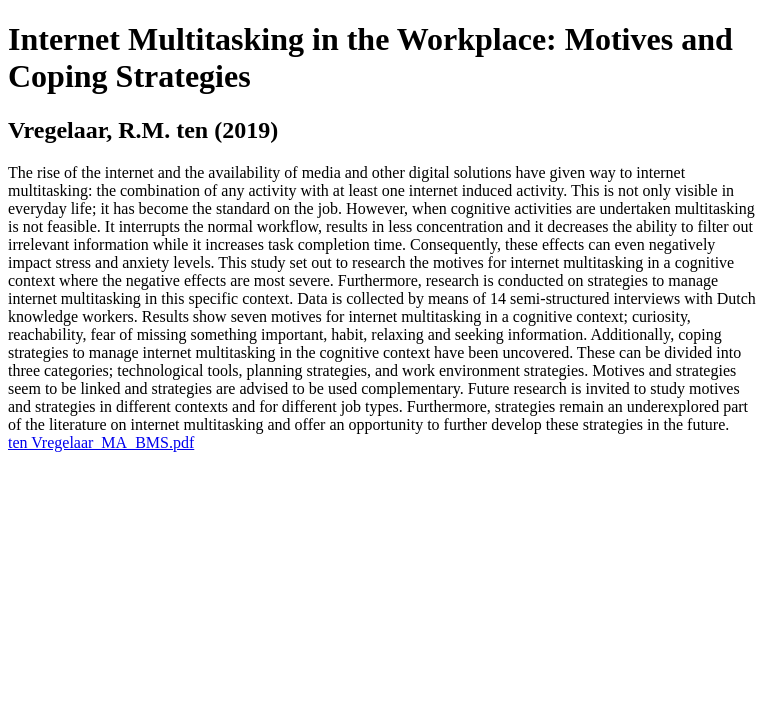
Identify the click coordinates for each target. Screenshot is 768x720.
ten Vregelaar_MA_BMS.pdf (101, 442)
